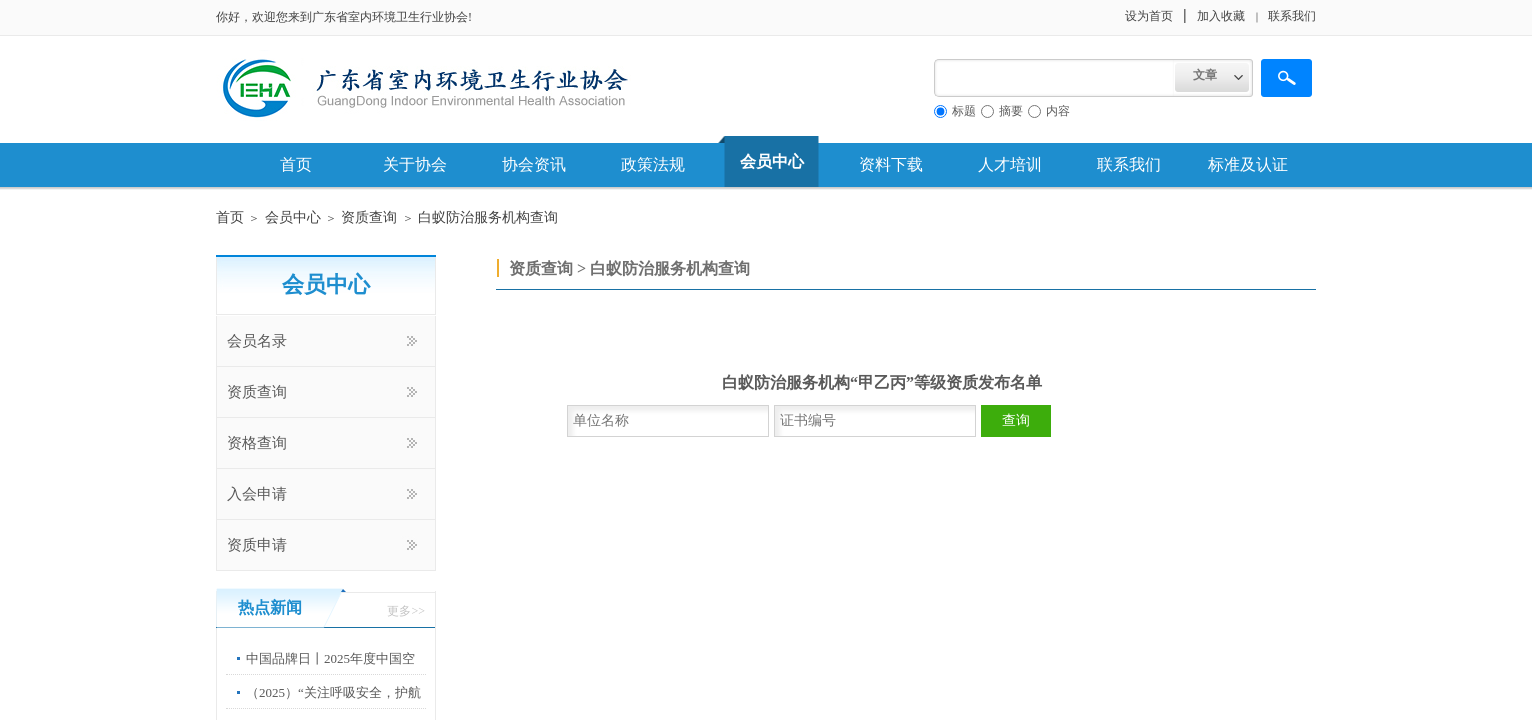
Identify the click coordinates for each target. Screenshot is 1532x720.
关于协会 (415, 164)
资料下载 (891, 164)
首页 (296, 164)
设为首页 (1149, 16)
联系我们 (1129, 164)
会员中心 (772, 161)
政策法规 (653, 164)
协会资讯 (534, 164)
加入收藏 (1221, 16)
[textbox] (1054, 78)
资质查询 (369, 217)
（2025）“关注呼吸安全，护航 (333, 692)
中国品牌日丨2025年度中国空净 (330, 673)
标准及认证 (1248, 164)
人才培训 (1010, 164)
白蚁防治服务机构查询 (488, 217)
